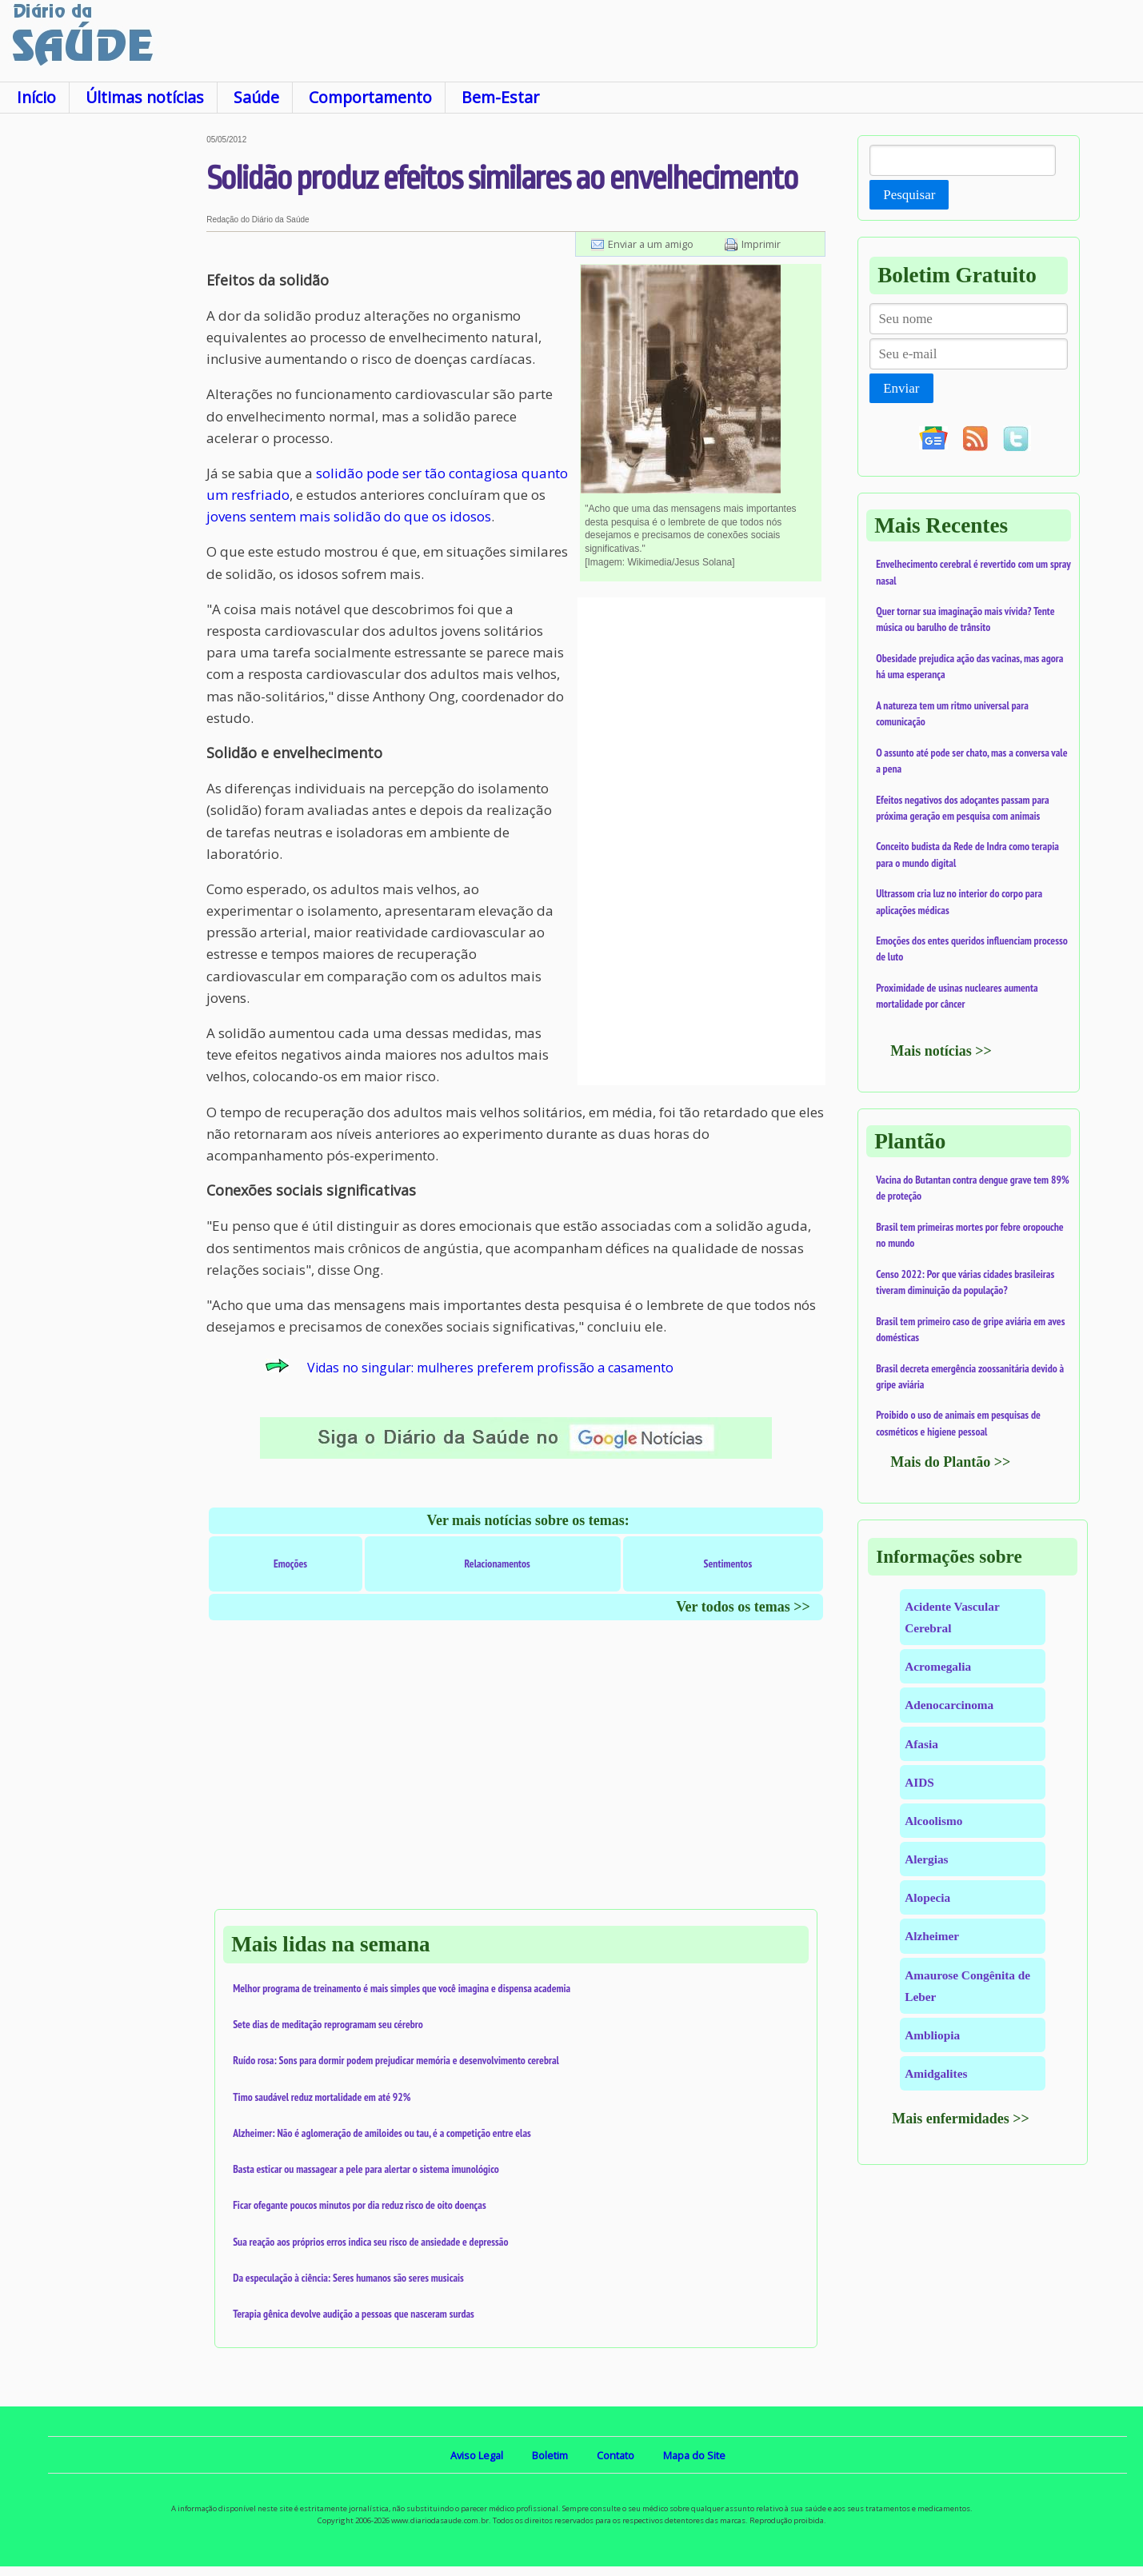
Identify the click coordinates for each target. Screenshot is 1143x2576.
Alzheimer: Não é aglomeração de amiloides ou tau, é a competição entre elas (382, 2133)
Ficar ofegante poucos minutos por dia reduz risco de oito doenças (359, 2205)
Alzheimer (932, 1936)
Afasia (921, 1744)
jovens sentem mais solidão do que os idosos (348, 516)
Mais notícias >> (941, 1051)
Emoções (290, 1563)
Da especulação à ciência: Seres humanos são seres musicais (348, 2277)
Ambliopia (932, 2035)
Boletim (550, 2455)
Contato (615, 2455)
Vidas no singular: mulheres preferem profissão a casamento (490, 1367)
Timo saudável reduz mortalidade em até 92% (321, 2097)
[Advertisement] (103, 375)
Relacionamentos (497, 1563)
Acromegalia (938, 1666)
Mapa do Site (694, 2455)
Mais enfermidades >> (960, 2119)
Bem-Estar (500, 97)
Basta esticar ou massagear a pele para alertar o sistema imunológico (366, 2169)
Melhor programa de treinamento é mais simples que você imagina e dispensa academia (401, 1988)
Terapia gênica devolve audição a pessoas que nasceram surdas (353, 2313)
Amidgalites (936, 2073)
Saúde (256, 97)
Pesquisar (909, 194)
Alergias (926, 1859)
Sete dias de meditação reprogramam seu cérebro (328, 2024)
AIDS (919, 1782)
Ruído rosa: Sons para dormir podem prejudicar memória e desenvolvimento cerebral (396, 2060)
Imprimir (761, 244)
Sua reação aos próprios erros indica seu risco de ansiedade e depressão (370, 2242)
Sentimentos (728, 1563)
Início (36, 97)
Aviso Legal (476, 2455)
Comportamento (370, 97)
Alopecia (927, 1897)
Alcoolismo (933, 1820)
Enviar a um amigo (650, 244)
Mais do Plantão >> (950, 1462)
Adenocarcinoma (949, 1704)
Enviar (901, 388)
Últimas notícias (145, 97)
